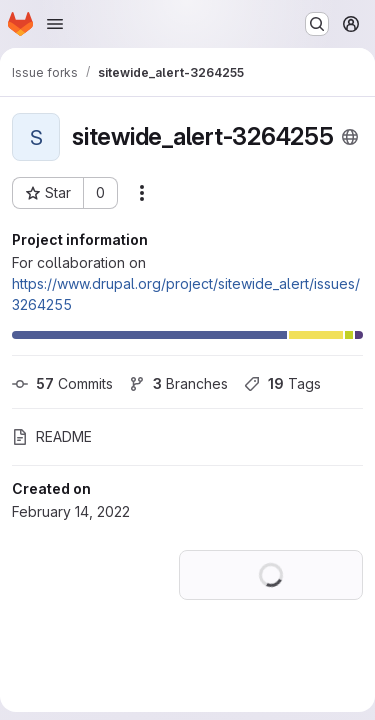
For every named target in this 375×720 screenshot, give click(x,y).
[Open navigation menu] (55, 24)
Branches (178, 383)
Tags (282, 383)
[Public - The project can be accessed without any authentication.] (350, 137)
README (52, 436)
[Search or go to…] (317, 24)
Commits (62, 383)
